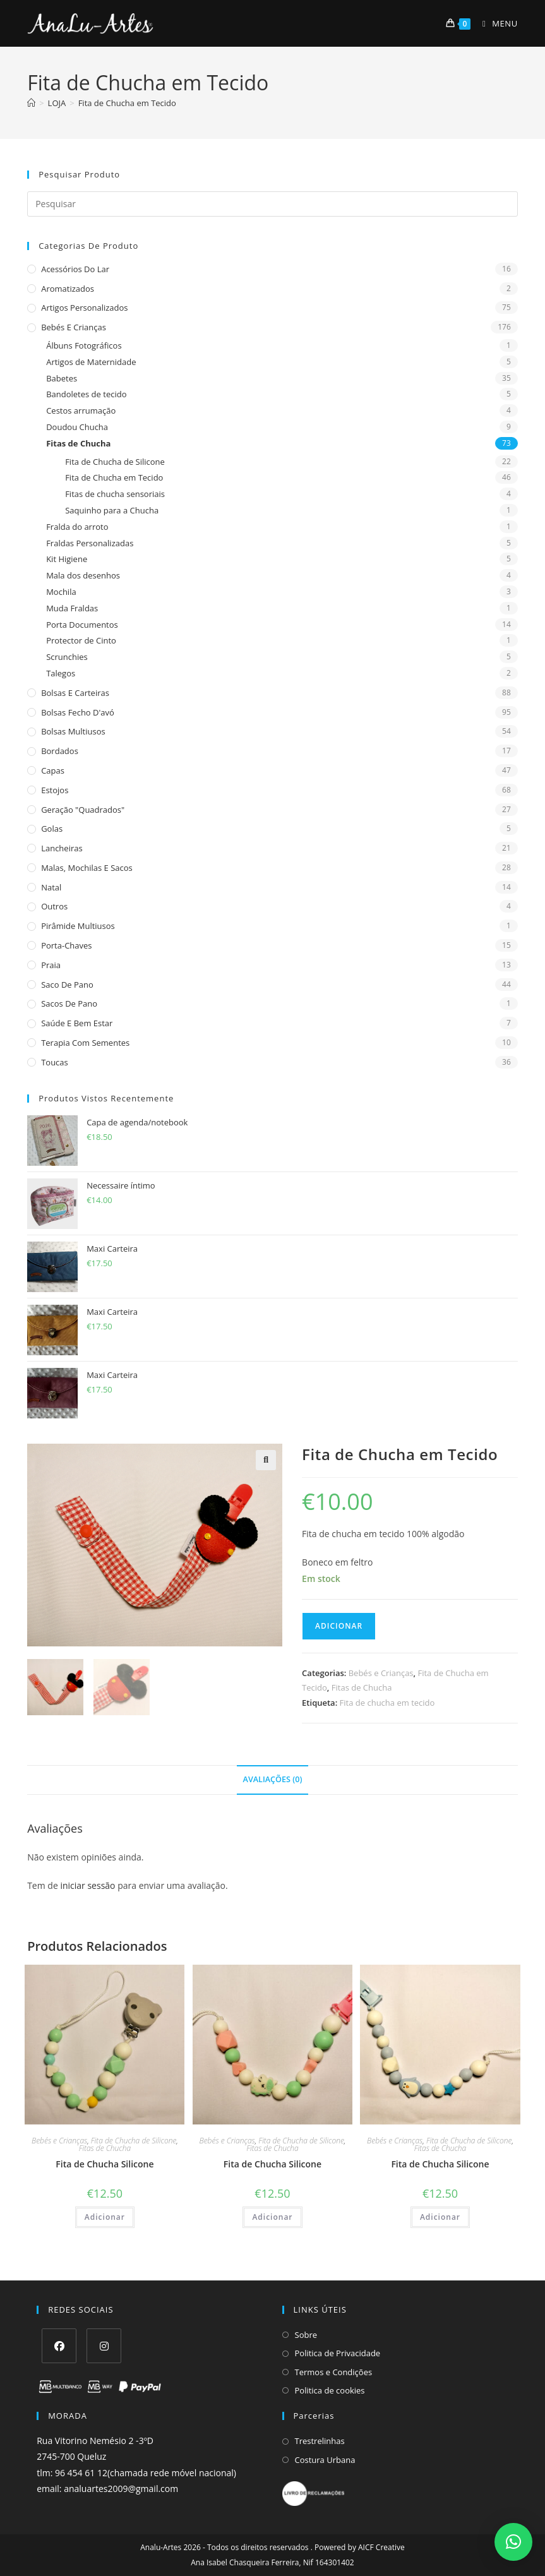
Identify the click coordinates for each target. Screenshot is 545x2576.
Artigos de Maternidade (91, 362)
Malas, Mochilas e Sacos (87, 867)
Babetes (61, 378)
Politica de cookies (330, 2390)
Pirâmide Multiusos (78, 926)
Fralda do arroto (77, 526)
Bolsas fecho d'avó (77, 712)
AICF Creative (381, 2547)
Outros (54, 906)
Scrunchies (67, 656)
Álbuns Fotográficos (83, 345)
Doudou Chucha (77, 427)
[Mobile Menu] (495, 23)
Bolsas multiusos (73, 731)
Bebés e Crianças (73, 327)
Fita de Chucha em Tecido (127, 103)
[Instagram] (104, 2345)
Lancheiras (62, 848)
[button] (266, 1460)
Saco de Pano (67, 984)
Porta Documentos (82, 624)
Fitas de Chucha (78, 443)
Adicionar (338, 1625)
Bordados (59, 751)
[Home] (31, 103)
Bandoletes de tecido (86, 394)
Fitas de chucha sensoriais (115, 494)
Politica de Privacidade (338, 2353)
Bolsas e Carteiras (75, 692)
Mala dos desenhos (83, 575)
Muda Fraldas (72, 608)
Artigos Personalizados (84, 307)
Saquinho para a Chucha (112, 510)
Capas (52, 770)
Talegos (60, 673)
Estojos (54, 790)
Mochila (61, 591)
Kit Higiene (66, 559)
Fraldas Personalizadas (89, 543)
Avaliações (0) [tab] (272, 1779)
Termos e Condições (334, 2372)
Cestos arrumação (81, 410)
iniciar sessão (87, 1885)
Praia (51, 965)
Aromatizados (67, 288)
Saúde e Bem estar (76, 1023)
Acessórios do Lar (75, 269)
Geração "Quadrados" (82, 809)
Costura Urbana (325, 2459)
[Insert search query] (272, 204)
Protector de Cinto (81, 640)
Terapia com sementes (85, 1042)
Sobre (306, 2334)
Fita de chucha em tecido (387, 1702)
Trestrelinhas (320, 2441)
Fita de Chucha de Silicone (115, 461)
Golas (52, 828)
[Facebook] (59, 2345)
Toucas (54, 1062)
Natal (51, 887)
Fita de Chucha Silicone (104, 2164)
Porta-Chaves (66, 945)
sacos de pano (69, 1003)
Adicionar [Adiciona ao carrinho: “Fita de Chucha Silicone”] (105, 2217)
